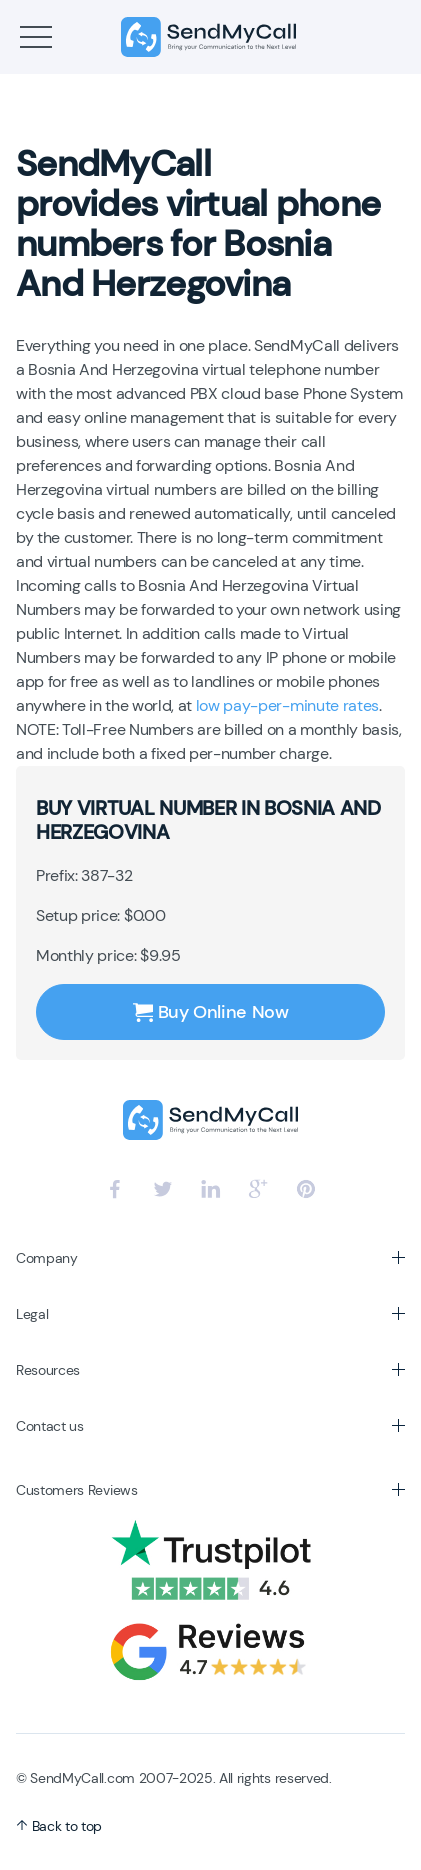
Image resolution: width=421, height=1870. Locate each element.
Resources (48, 1370)
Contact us (50, 1426)
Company (47, 1258)
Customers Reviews (77, 1490)
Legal (32, 1314)
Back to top (59, 1826)
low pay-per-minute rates (287, 705)
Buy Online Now (211, 1012)
